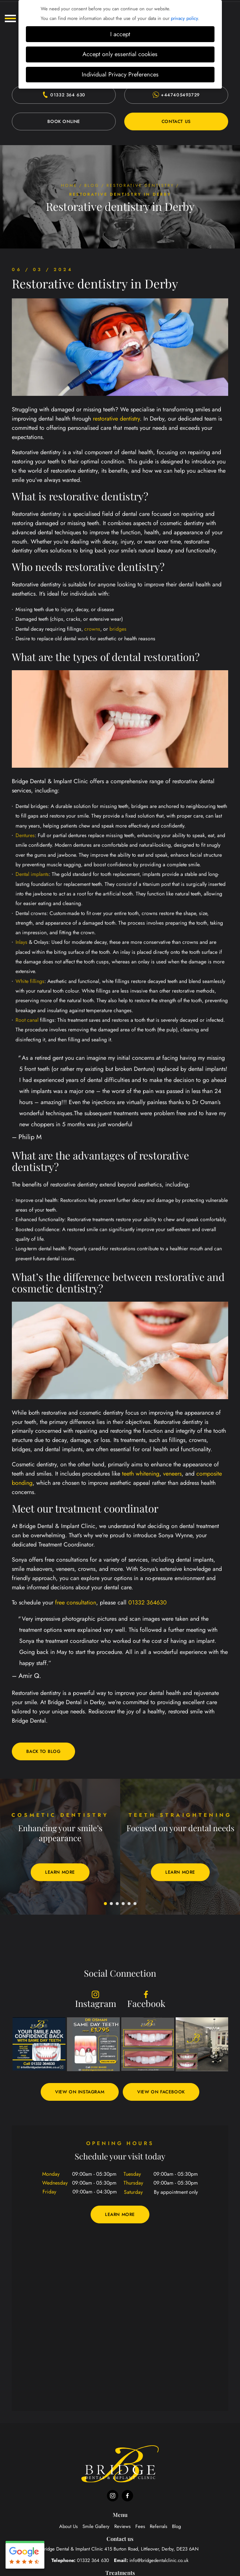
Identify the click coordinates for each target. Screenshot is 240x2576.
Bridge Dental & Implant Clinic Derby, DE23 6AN (120, 2548)
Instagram (95, 1999)
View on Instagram (79, 2092)
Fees (140, 2526)
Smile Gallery (95, 2526)
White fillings (30, 981)
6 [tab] (135, 1904)
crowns (92, 629)
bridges (117, 629)
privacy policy (184, 18)
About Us (68, 2526)
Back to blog (43, 1751)
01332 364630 (147, 1602)
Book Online (63, 121)
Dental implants (32, 874)
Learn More (60, 1872)
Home (69, 185)
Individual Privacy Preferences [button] (120, 74)
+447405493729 (176, 95)
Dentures (25, 835)
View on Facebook (161, 2092)
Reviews (122, 2526)
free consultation (75, 1602)
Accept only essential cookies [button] (120, 54)
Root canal (27, 1020)
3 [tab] (117, 1904)
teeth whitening (140, 1473)
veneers (172, 1473)
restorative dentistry (116, 418)
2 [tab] (112, 1904)
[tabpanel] (60, 1847)
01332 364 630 (63, 95)
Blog (91, 185)
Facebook (146, 1999)
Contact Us (176, 121)
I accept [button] (120, 34)
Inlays (21, 942)
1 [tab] (106, 1904)
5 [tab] (129, 1904)
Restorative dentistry (140, 185)
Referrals (158, 2526)
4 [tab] (123, 1904)
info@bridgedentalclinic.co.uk (159, 2560)
